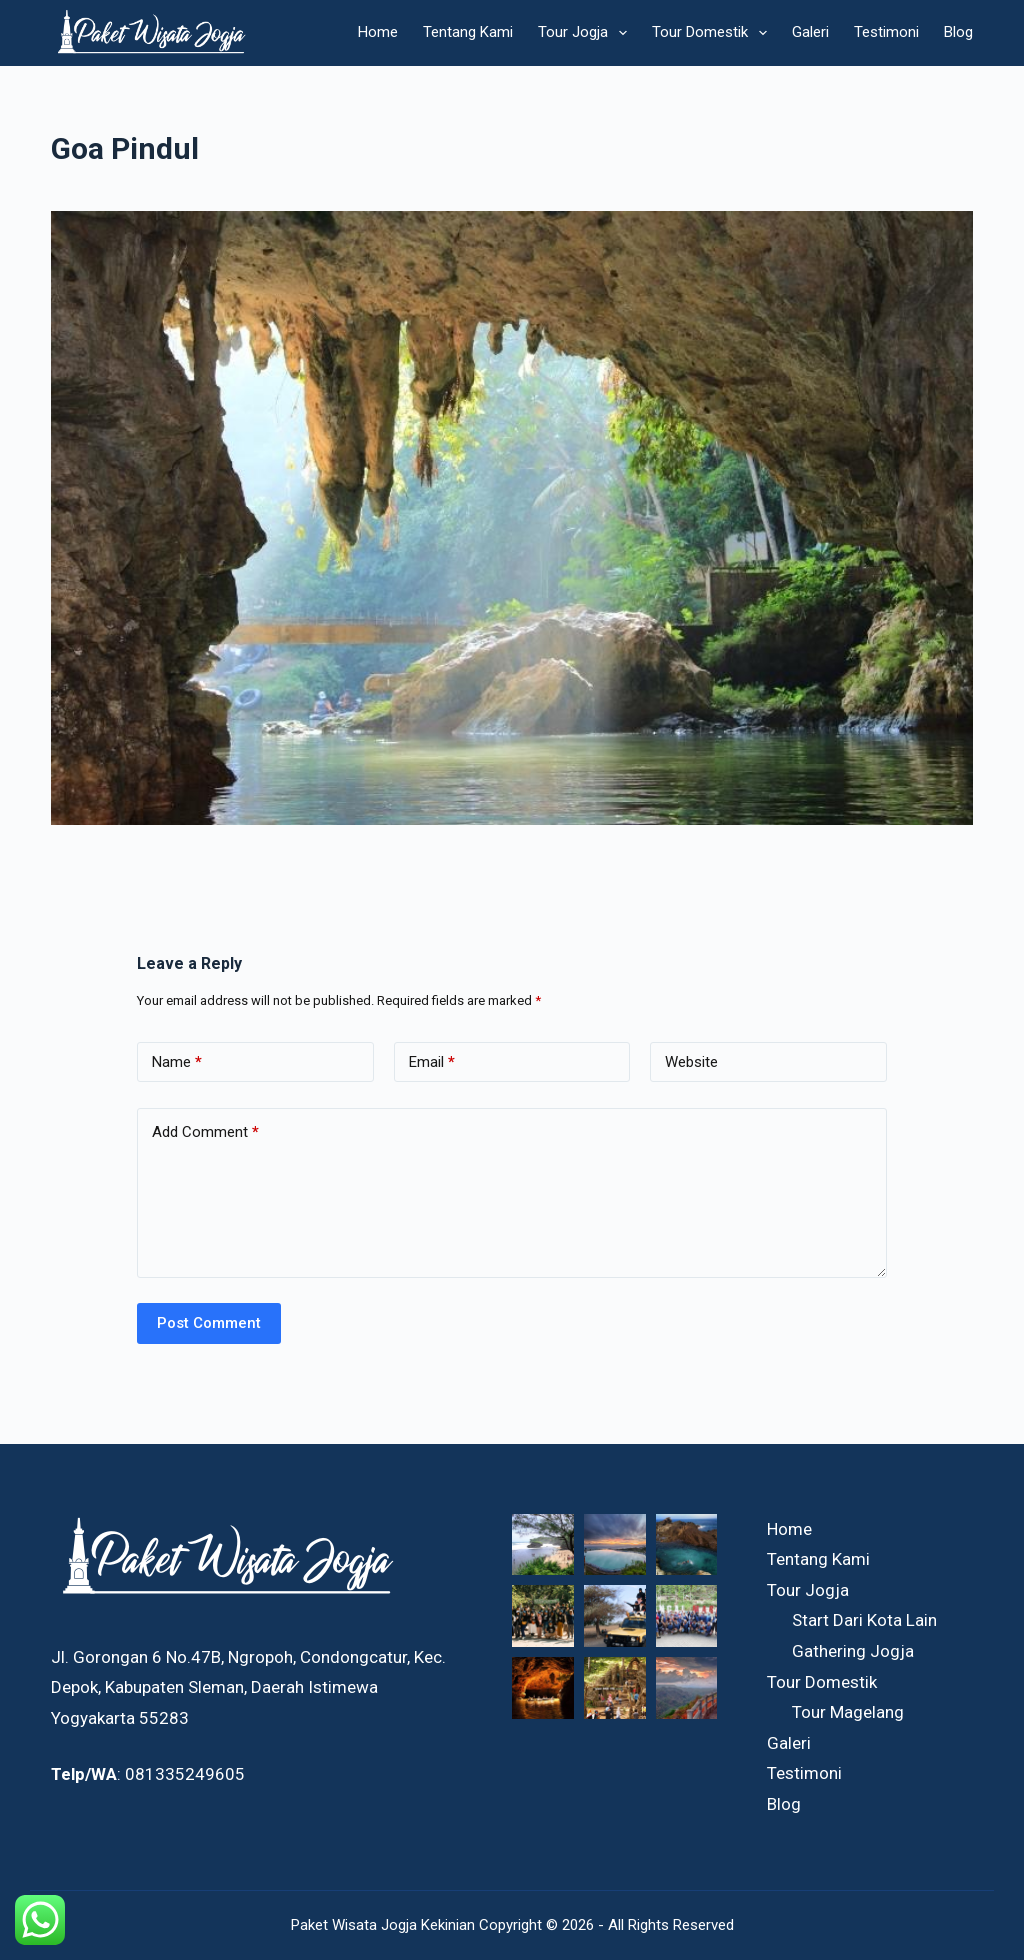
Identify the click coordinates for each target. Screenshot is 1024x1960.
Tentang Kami (468, 32)
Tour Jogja (586, 33)
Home (378, 32)
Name (177, 1062)
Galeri (810, 32)
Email (432, 1062)
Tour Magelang (848, 1712)
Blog (958, 32)
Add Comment (205, 1132)
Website (691, 1062)
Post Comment (209, 1323)
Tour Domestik (713, 33)
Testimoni (886, 32)
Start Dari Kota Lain (864, 1620)
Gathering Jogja (853, 1651)
